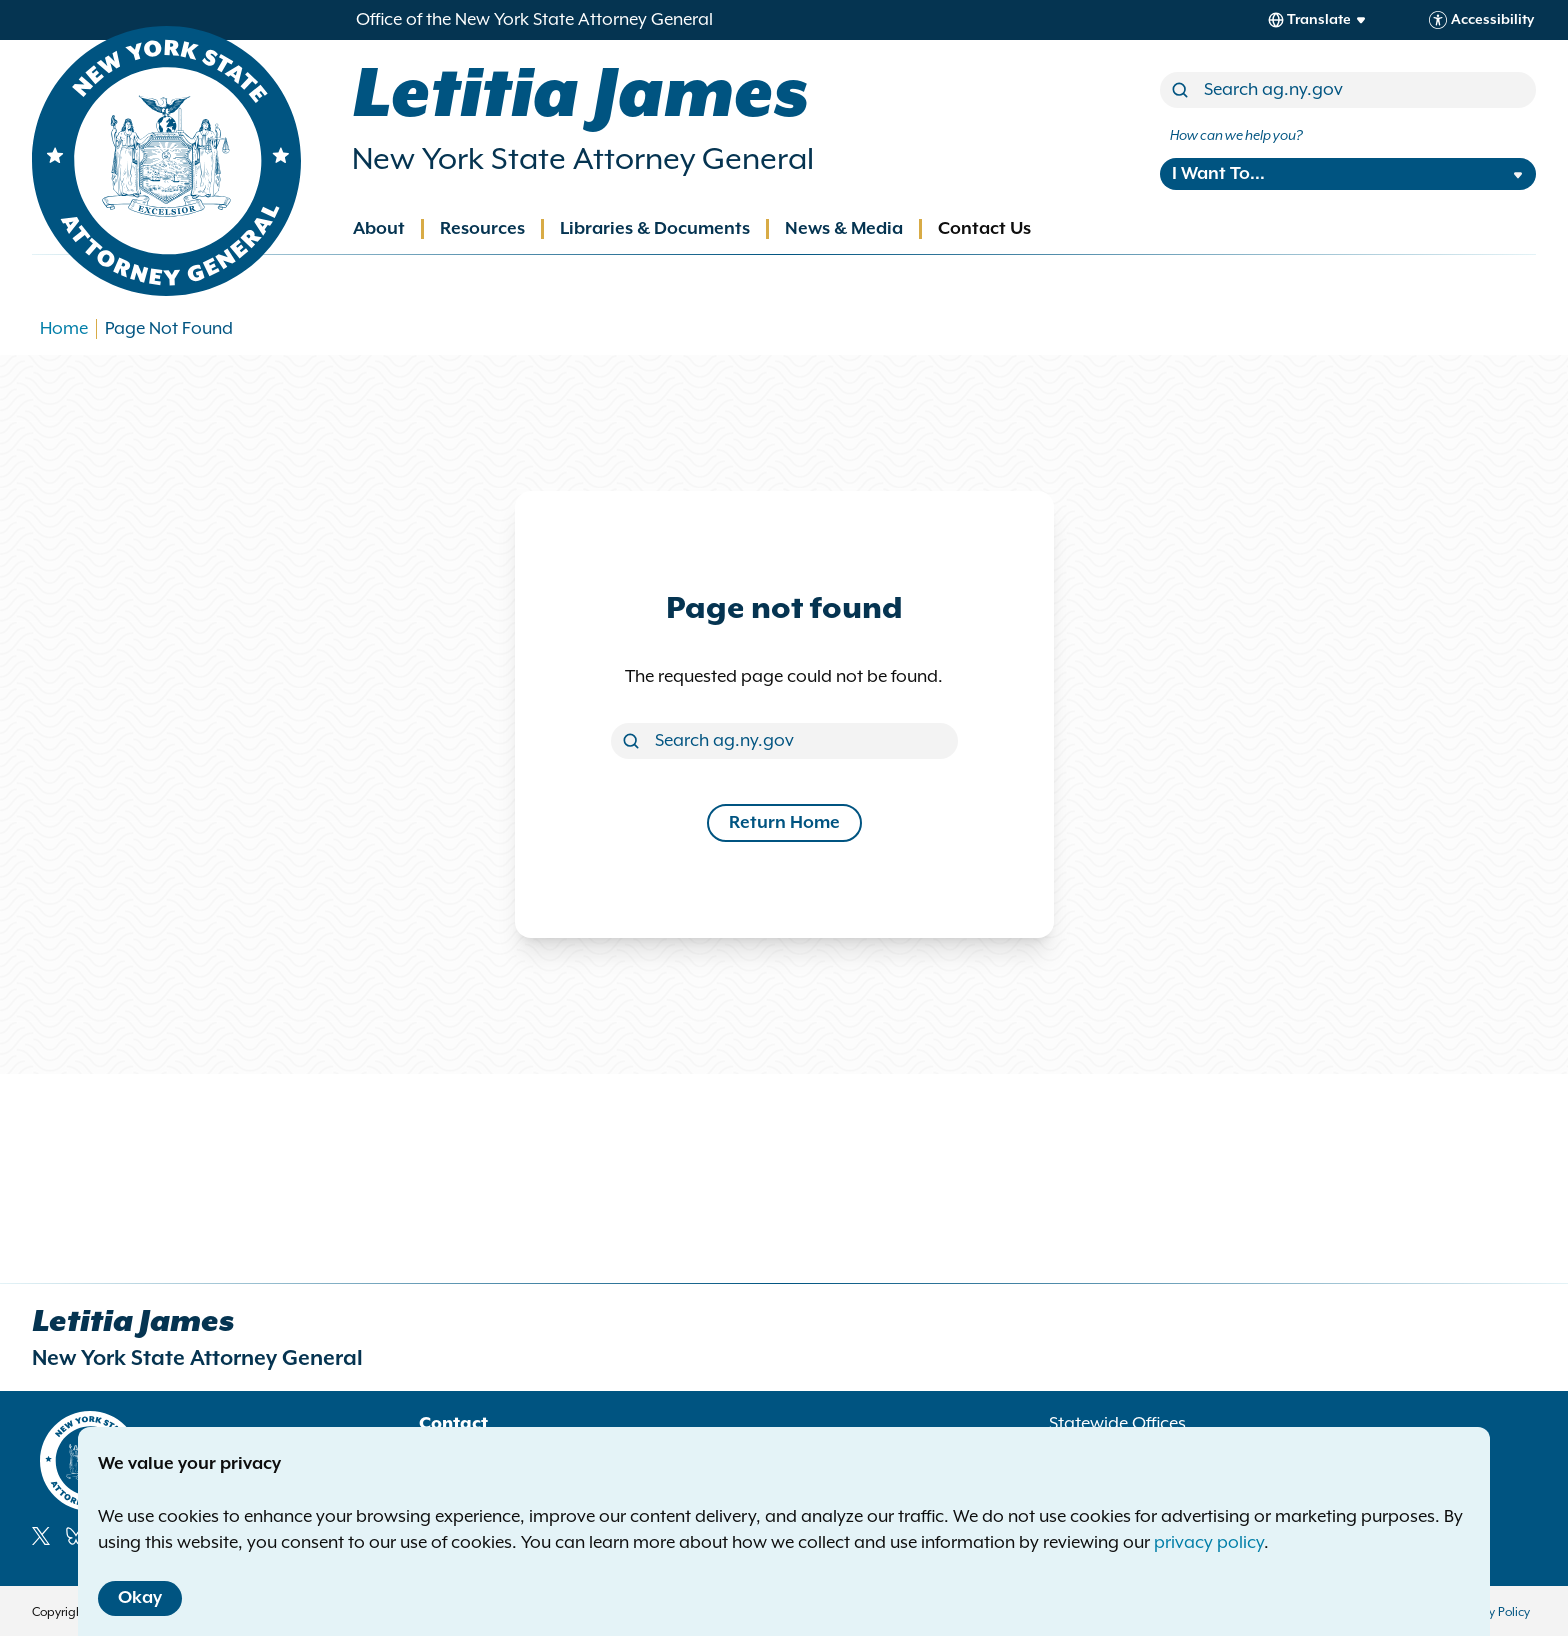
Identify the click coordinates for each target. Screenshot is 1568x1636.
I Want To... (1218, 174)
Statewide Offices (1117, 1424)
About (379, 229)
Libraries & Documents (655, 229)
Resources (482, 229)
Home (64, 329)
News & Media (844, 229)
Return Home (784, 823)
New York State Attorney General (583, 160)
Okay (140, 1598)
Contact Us (984, 229)
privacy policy (1209, 1543)
